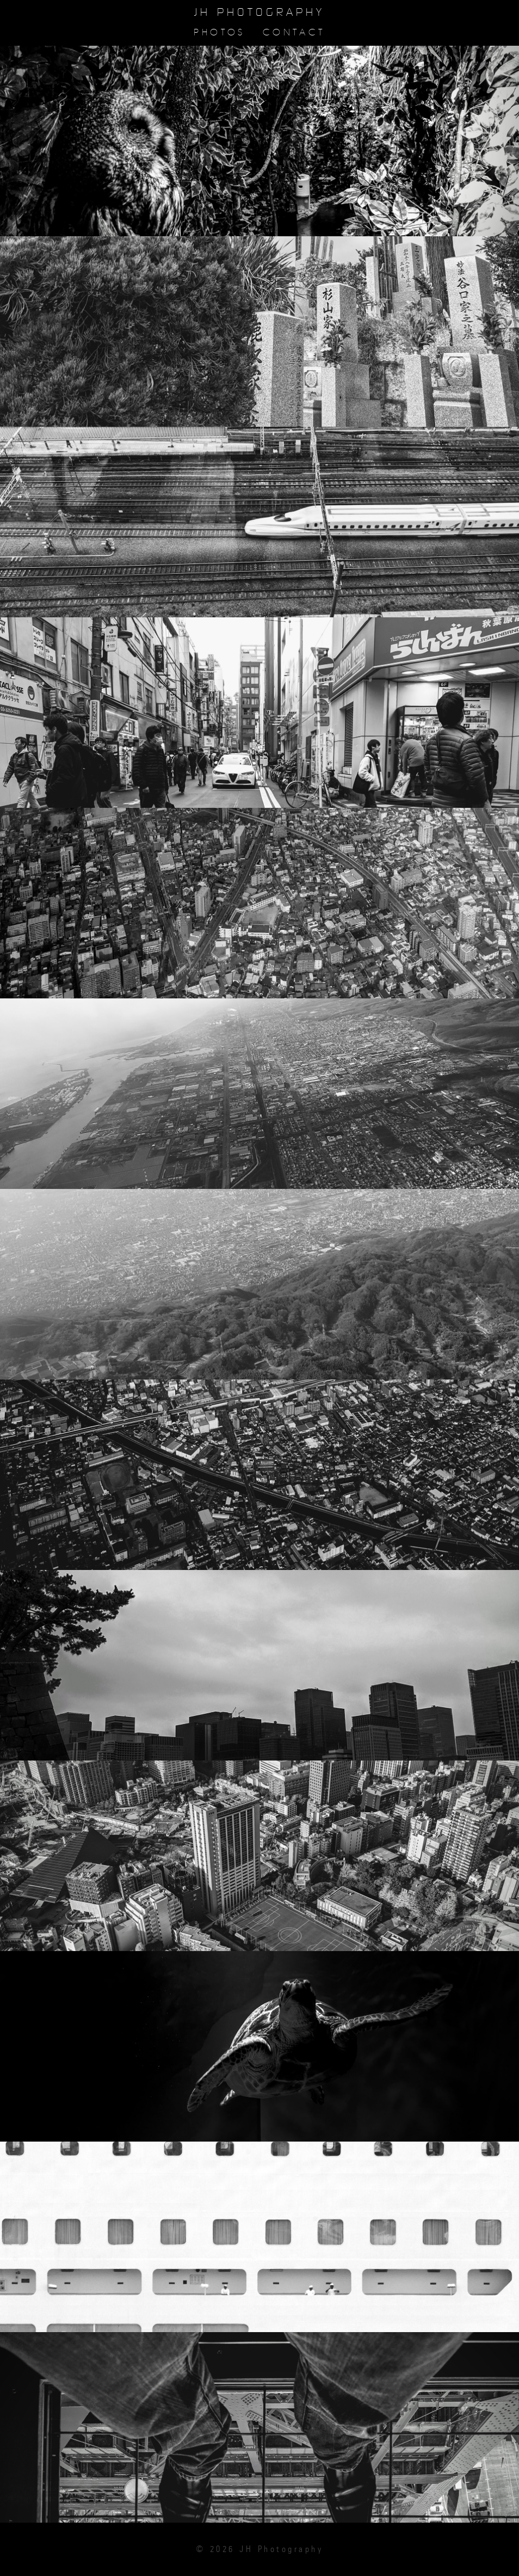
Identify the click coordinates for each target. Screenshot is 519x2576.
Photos (219, 32)
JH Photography (259, 12)
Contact (294, 32)
